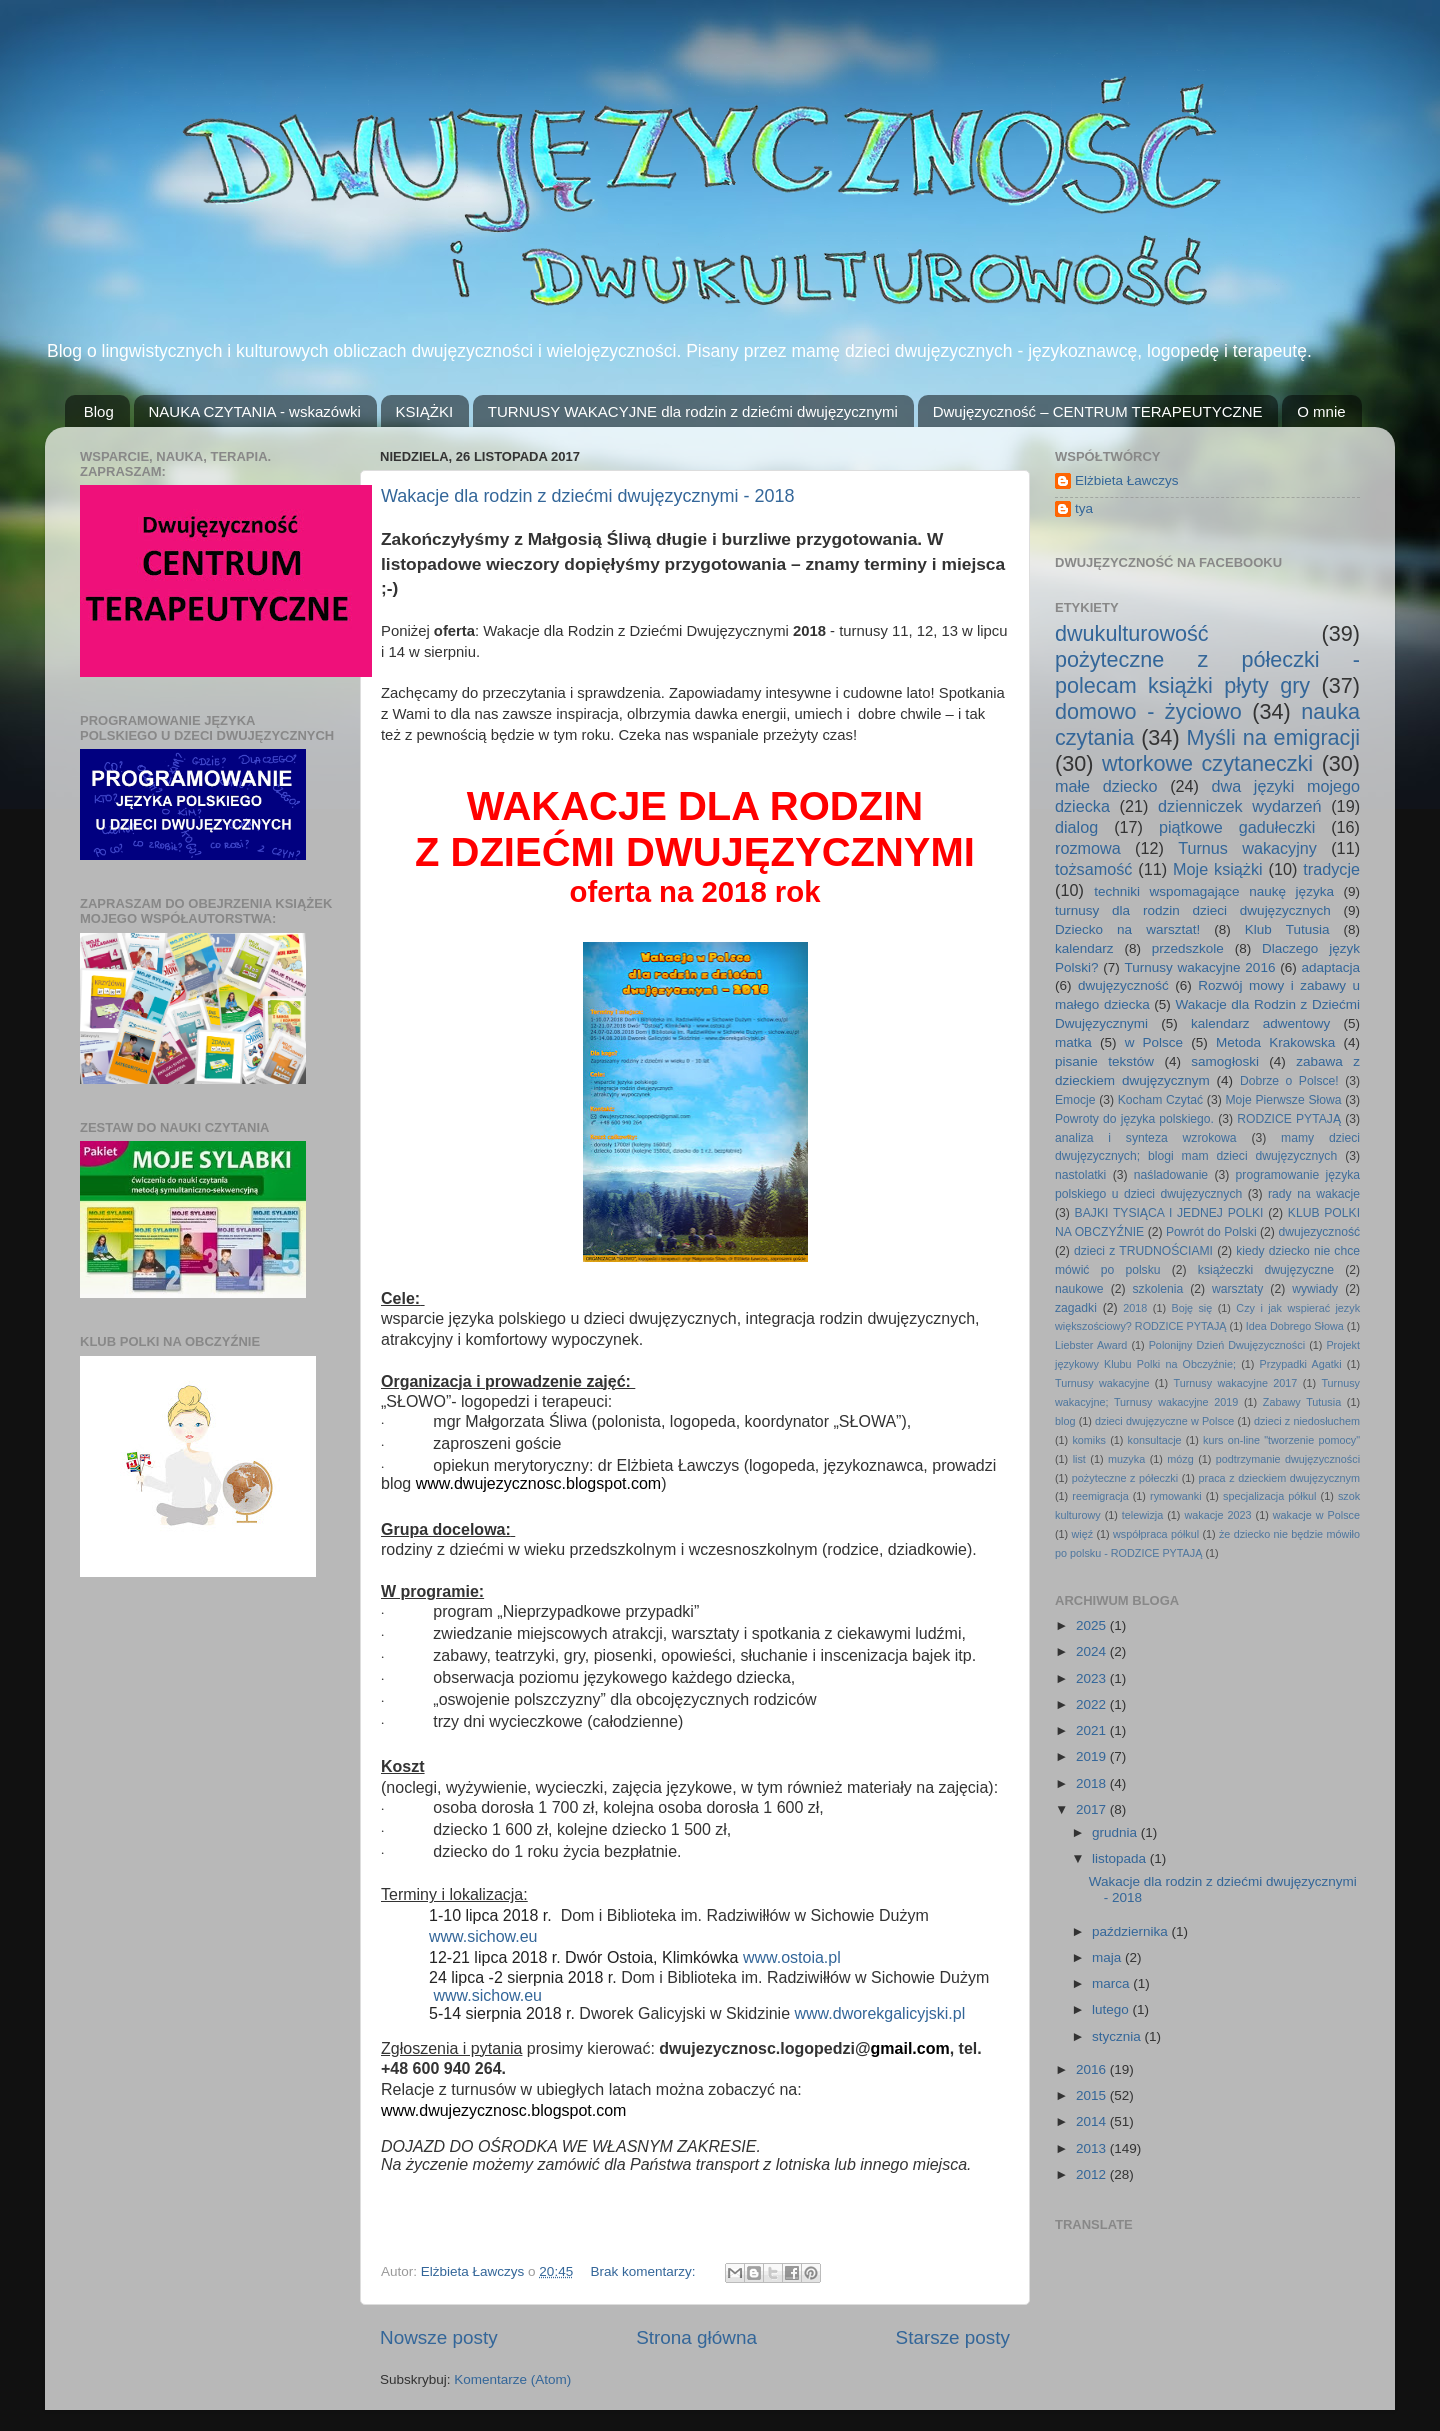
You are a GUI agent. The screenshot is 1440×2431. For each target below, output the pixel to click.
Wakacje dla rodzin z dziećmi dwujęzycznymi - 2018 (588, 496)
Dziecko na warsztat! (1127, 929)
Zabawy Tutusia (1302, 1402)
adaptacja (1330, 967)
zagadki (1076, 1308)
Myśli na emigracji (1273, 737)
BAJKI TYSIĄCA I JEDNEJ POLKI (1169, 1213)
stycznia (1118, 2036)
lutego (1112, 2009)
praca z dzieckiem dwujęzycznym (1279, 1478)
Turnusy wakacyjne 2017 (1235, 1383)
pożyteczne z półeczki (1125, 1478)
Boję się (1191, 1308)
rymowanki (1176, 1496)
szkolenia (1158, 1289)
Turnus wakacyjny (1247, 848)
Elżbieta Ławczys (1127, 480)
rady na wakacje (1314, 1194)
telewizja (1142, 1515)
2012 (1093, 2174)
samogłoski (1225, 1061)
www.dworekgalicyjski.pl (880, 2013)
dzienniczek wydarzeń (1240, 806)
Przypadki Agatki (1301, 1364)
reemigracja (1100, 1496)
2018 (1135, 1308)
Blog (99, 411)
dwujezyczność (1319, 1232)
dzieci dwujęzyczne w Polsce (1164, 1421)
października (1132, 1931)
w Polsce (1154, 1042)
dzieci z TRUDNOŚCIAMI (1143, 1251)
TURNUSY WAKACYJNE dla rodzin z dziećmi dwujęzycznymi (693, 411)
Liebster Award (1091, 1345)
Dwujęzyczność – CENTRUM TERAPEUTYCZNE (1098, 411)
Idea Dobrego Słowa (1295, 1326)
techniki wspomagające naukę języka (1214, 891)
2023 (1093, 1678)
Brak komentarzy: (644, 2271)
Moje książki (1218, 869)
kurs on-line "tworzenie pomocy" (1281, 1440)
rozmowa (1088, 848)
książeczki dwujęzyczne (1266, 1270)
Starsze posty (953, 2337)
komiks (1089, 1440)
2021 (1093, 1730)
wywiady (1315, 1289)
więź (1083, 1534)
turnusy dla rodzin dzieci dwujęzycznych (1193, 910)
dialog (1076, 827)
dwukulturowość (1132, 633)
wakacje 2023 (1217, 1515)
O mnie (1321, 411)
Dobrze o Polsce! (1289, 1081)
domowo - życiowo (1148, 711)
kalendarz (1084, 948)
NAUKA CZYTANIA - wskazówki (255, 411)
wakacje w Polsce (1316, 1515)
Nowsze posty (439, 2337)
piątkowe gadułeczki (1237, 827)
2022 (1093, 1704)
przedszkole (1188, 948)
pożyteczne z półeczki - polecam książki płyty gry (1207, 672)
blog (1065, 1421)
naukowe (1079, 1289)
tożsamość (1093, 869)
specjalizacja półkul (1270, 1496)
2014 (1093, 2121)
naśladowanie (1171, 1175)
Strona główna (696, 2337)
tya (1084, 508)
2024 (1093, 1651)
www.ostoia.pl (792, 1957)
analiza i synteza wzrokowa (1146, 1138)
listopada (1121, 1858)
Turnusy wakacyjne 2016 (1200, 967)
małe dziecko (1106, 786)
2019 (1093, 1756)
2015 (1093, 2095)
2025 (1093, 1625)
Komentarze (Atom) (512, 2379)
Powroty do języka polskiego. (1134, 1119)
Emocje (1075, 1100)
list (1079, 1459)
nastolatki (1080, 1175)
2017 (1093, 1809)
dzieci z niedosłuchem (1307, 1421)
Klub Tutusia (1287, 929)
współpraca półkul (1156, 1534)
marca (1112, 1983)
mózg (1180, 1459)
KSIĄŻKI (425, 411)
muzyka (1126, 1459)
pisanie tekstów (1104, 1061)
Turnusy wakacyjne (1102, 1383)
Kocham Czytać (1160, 1100)
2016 (1093, 2069)
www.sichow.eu (483, 1936)
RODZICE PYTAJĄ (1289, 1119)
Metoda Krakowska (1275, 1042)
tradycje (1331, 869)
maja (1108, 1957)
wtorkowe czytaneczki (1207, 763)
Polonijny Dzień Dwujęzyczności (1227, 1345)
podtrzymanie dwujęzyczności (1288, 1459)
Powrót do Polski (1211, 1232)
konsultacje (1155, 1440)
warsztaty (1237, 1289)
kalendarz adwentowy (1260, 1023)
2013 (1093, 2148)
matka (1073, 1042)
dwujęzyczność (1123, 985)
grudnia (1116, 1832)
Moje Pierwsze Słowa (1283, 1100)
